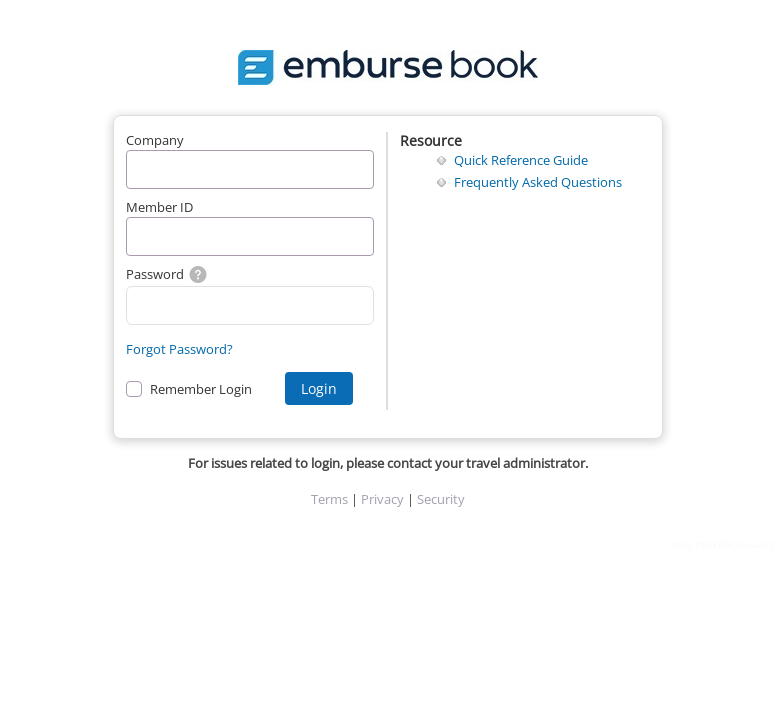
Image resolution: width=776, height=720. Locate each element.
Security (441, 499)
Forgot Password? (179, 349)
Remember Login (201, 388)
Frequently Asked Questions (538, 182)
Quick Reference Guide (521, 160)
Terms (329, 499)
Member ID (159, 207)
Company (155, 140)
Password (165, 274)
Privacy (382, 499)
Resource (431, 140)
